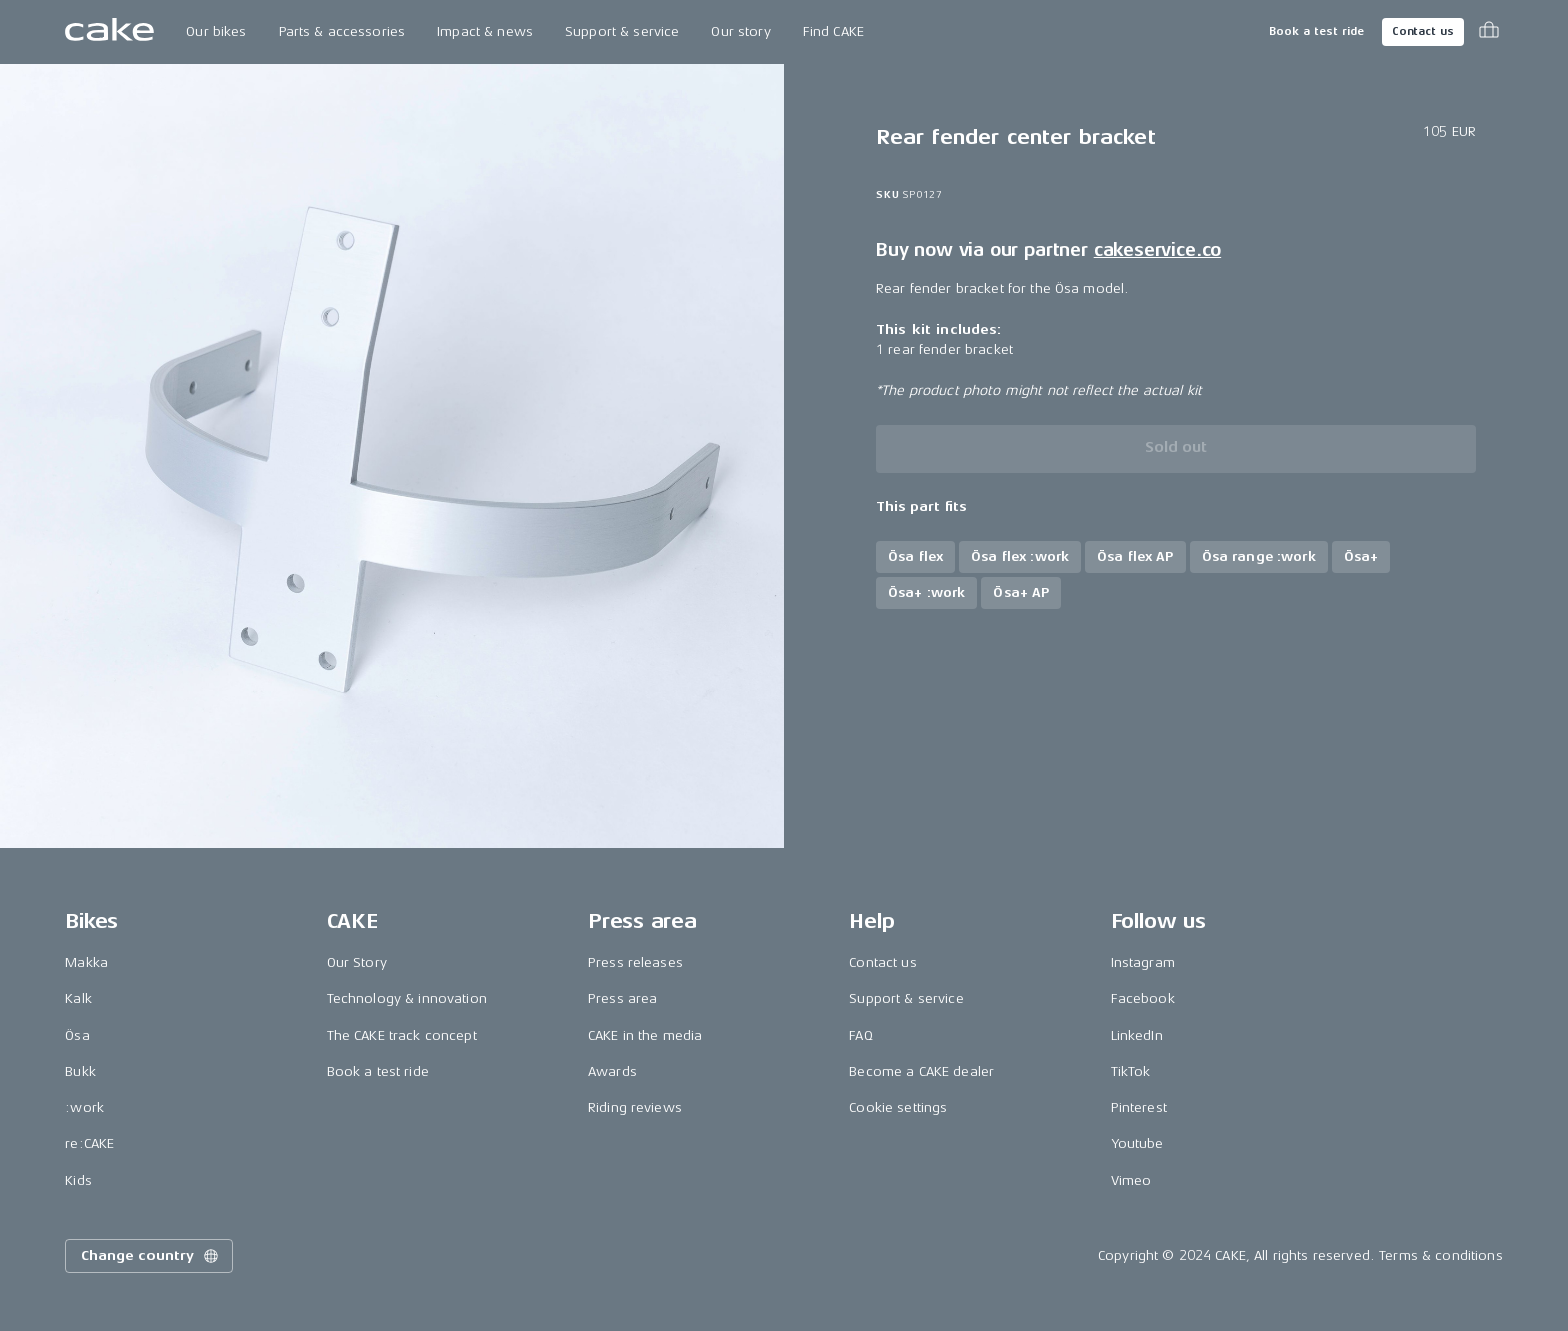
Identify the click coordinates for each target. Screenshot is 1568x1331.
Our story (740, 31)
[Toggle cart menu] (1489, 32)
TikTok (1131, 1071)
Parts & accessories (342, 31)
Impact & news (485, 31)
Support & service (622, 31)
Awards (612, 1071)
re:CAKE (89, 1143)
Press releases (635, 962)
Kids (78, 1180)
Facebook (1143, 998)
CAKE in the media (645, 1035)
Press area (622, 998)
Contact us (1423, 31)
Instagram (1143, 962)
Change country (151, 1256)
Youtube (1137, 1143)
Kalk (78, 998)
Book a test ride (1316, 31)
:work (84, 1107)
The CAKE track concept (402, 1035)
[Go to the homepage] (109, 32)
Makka (86, 962)
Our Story (357, 962)
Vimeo (1131, 1180)
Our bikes (216, 31)
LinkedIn (1137, 1035)
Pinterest (1139, 1107)
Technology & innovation (407, 998)
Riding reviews (635, 1107)
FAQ (860, 1035)
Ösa (77, 1035)
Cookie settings (898, 1107)
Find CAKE (833, 31)
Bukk (80, 1071)
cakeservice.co (1157, 250)
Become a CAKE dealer (921, 1071)
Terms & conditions (1441, 1255)
